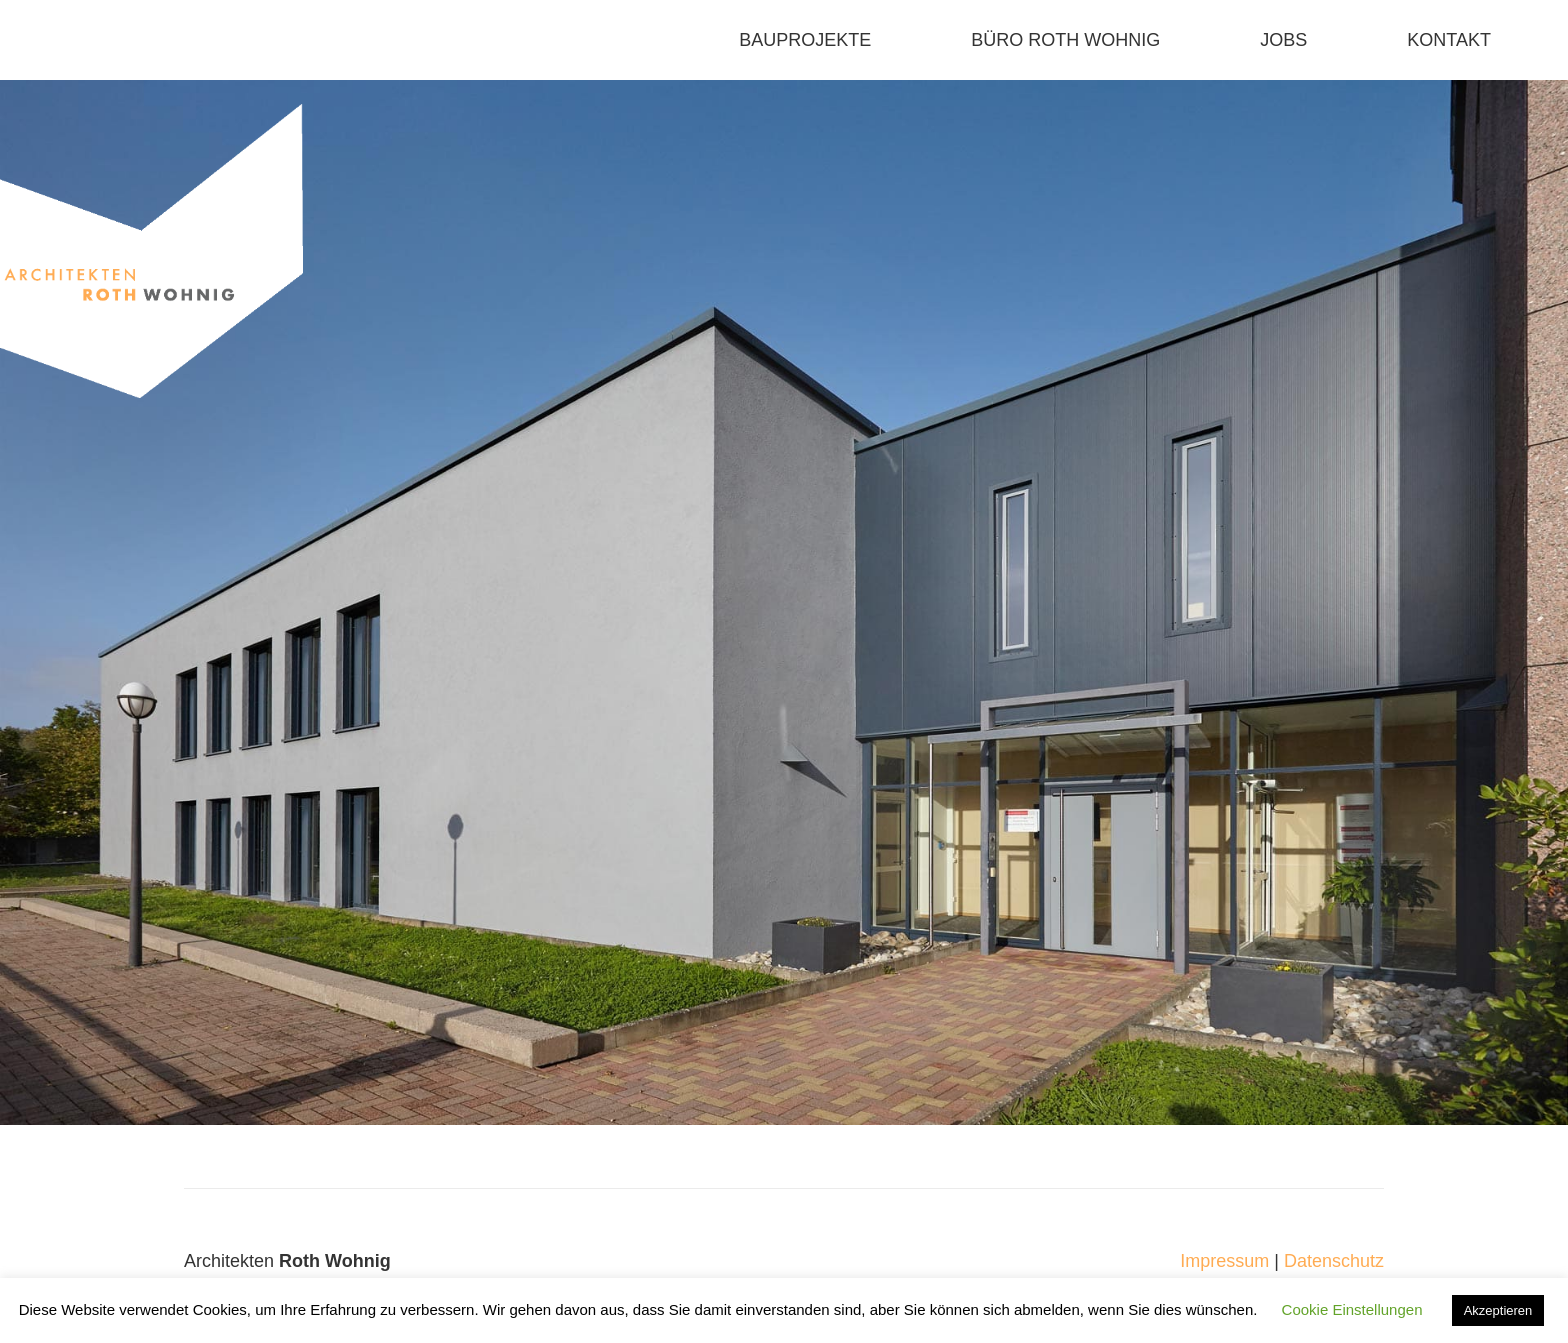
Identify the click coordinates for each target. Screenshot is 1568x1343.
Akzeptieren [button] (1498, 1310)
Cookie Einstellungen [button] (1352, 1309)
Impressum (1224, 1261)
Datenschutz (1334, 1261)
